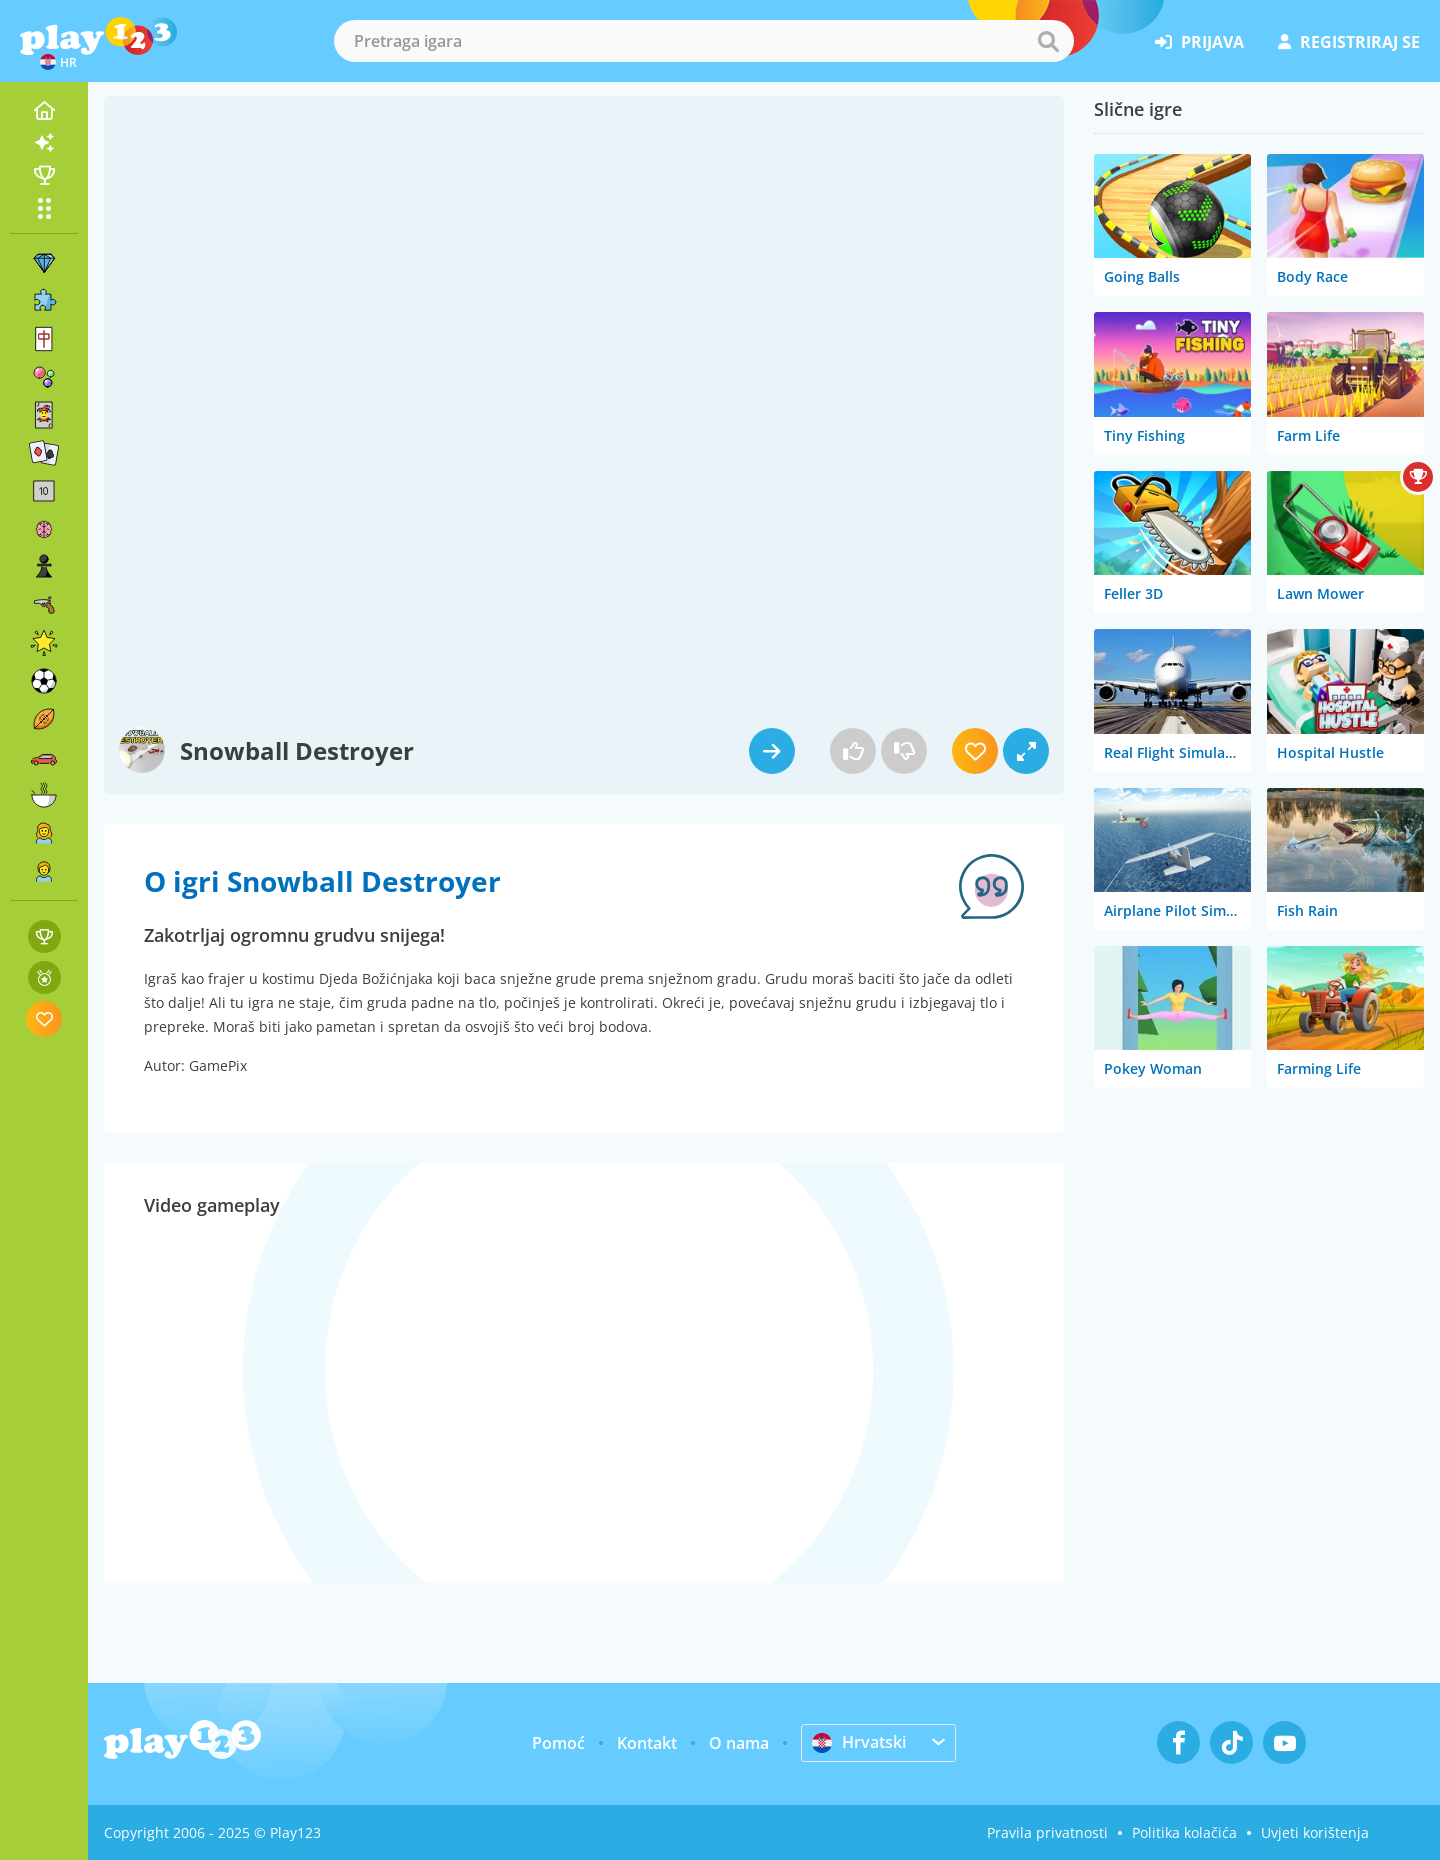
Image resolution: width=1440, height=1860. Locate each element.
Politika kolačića (1184, 1832)
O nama (739, 1743)
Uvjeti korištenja (1315, 1832)
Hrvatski (859, 1742)
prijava (1199, 42)
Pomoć (558, 1743)
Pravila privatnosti (1047, 1832)
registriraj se (1349, 42)
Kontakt (647, 1743)
